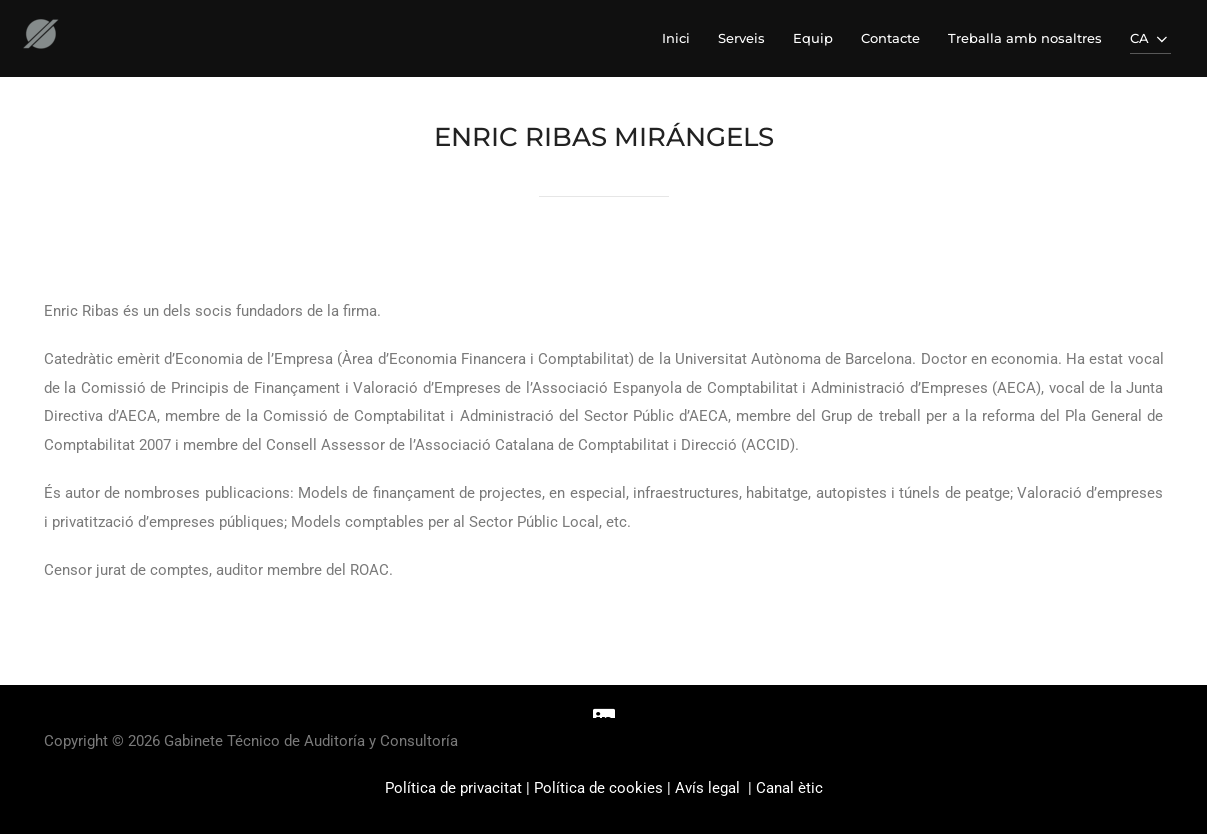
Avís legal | (715, 788)
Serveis (741, 38)
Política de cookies (598, 788)
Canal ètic (789, 788)
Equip (813, 38)
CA (1150, 39)
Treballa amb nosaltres (1025, 38)
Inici (676, 38)
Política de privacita (451, 788)
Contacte (890, 38)
